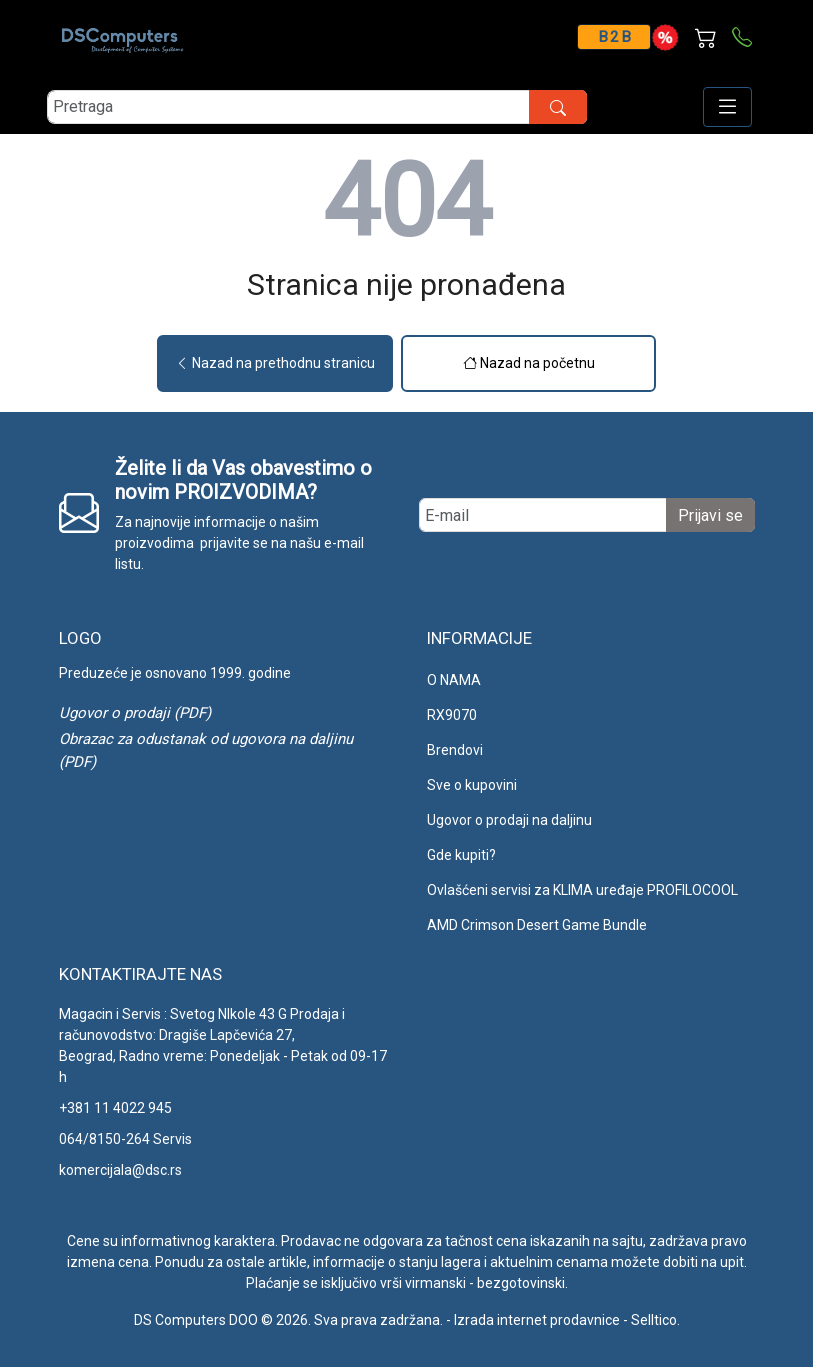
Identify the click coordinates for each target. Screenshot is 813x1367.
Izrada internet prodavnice (537, 1320)
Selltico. (655, 1320)
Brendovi (455, 750)
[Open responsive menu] (727, 107)
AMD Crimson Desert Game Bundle (537, 925)
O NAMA (454, 680)
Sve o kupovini (472, 785)
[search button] (558, 107)
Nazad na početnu (529, 363)
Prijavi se (710, 515)
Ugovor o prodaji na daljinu (509, 820)
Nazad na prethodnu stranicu (275, 363)
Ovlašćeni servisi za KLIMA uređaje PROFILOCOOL (582, 890)
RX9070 (452, 715)
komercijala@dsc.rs (120, 1170)
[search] (317, 107)
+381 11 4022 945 (115, 1108)
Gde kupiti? (461, 855)
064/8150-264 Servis (125, 1139)
